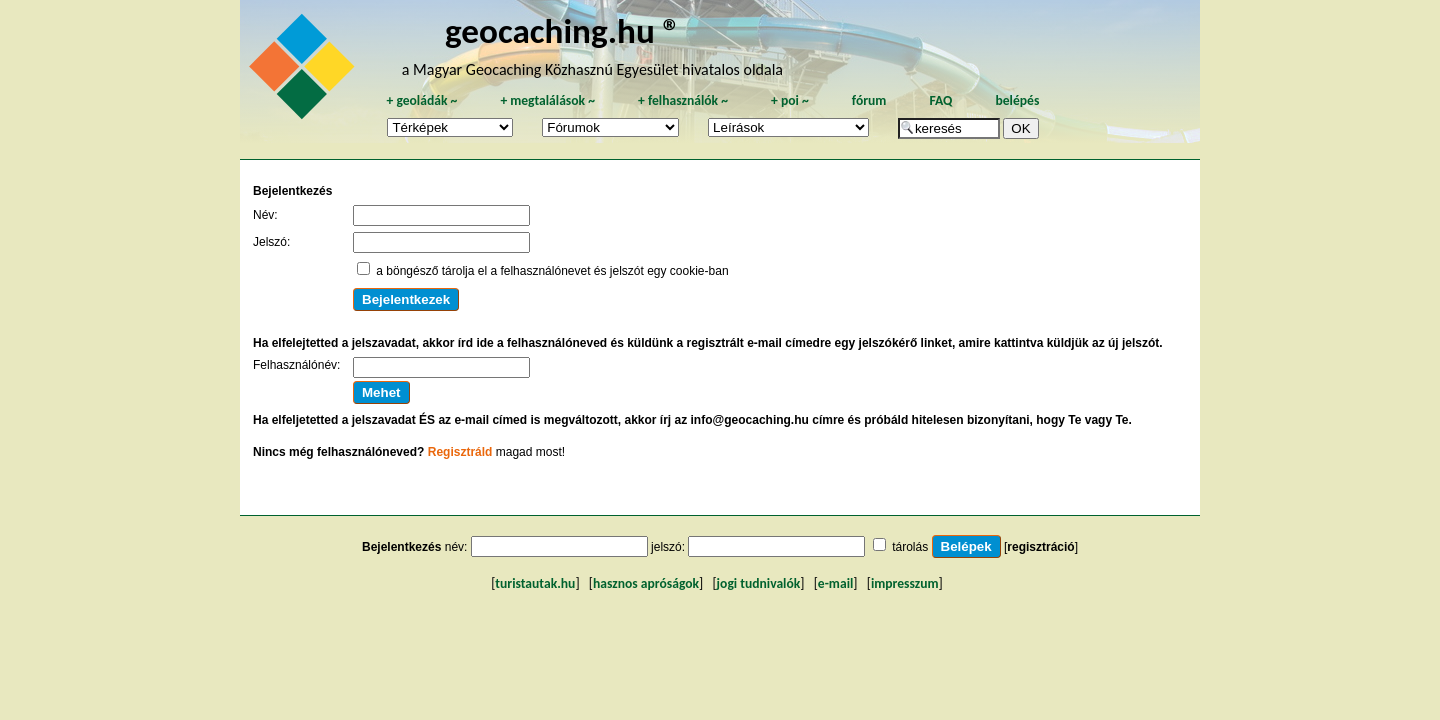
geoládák (421, 100)
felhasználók (683, 100)
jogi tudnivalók (759, 583)
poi (790, 100)
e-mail (835, 583)
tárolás (910, 547)
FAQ (940, 100)
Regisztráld (460, 452)
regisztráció (1040, 547)
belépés (1017, 100)
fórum (869, 100)
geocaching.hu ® (563, 30)
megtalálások (547, 100)
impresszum (905, 583)
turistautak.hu (535, 583)
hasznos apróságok (646, 583)
